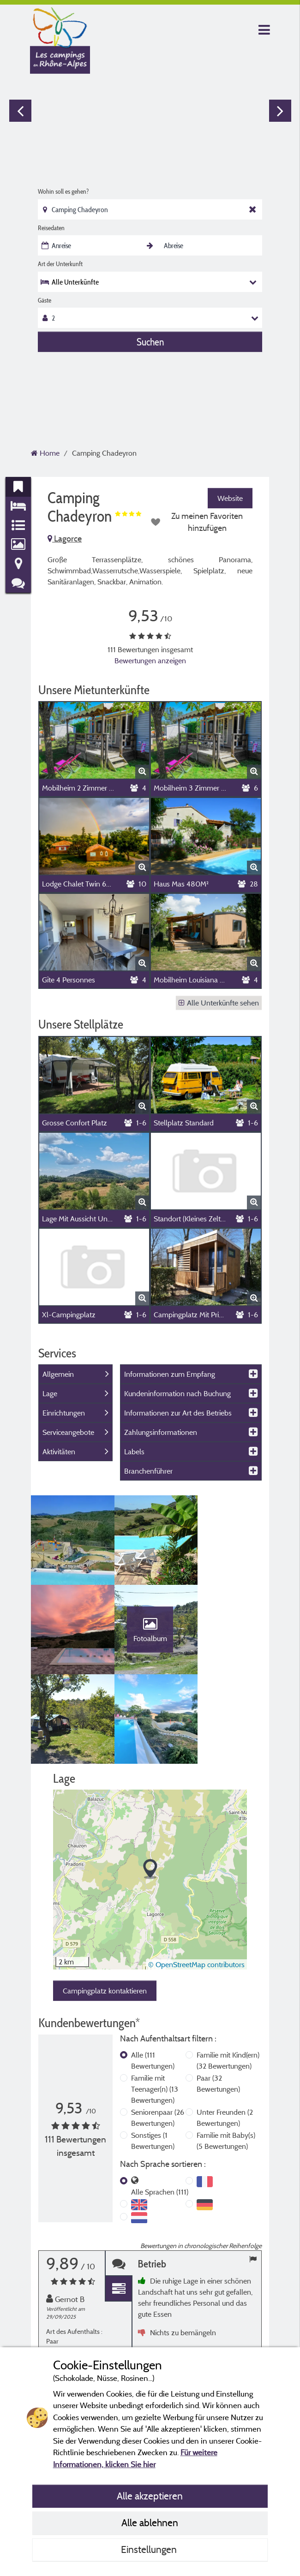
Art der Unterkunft (60, 264)
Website (230, 498)
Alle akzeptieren (150, 2496)
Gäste (44, 300)
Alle (152, 1976)
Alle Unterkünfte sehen (219, 1002)
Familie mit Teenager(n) (154, 2005)
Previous (20, 111)
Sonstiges (152, 2057)
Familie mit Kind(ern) (228, 1976)
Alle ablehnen (149, 2522)
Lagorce (65, 538)
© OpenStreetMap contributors (196, 1880)
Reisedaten (51, 228)
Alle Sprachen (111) (159, 2107)
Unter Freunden (225, 2033)
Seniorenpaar (157, 2033)
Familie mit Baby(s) (226, 2057)
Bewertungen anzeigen (150, 660)
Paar (218, 1999)
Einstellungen (150, 2549)
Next (280, 111)
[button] (150, 1785)
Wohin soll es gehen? (63, 191)
